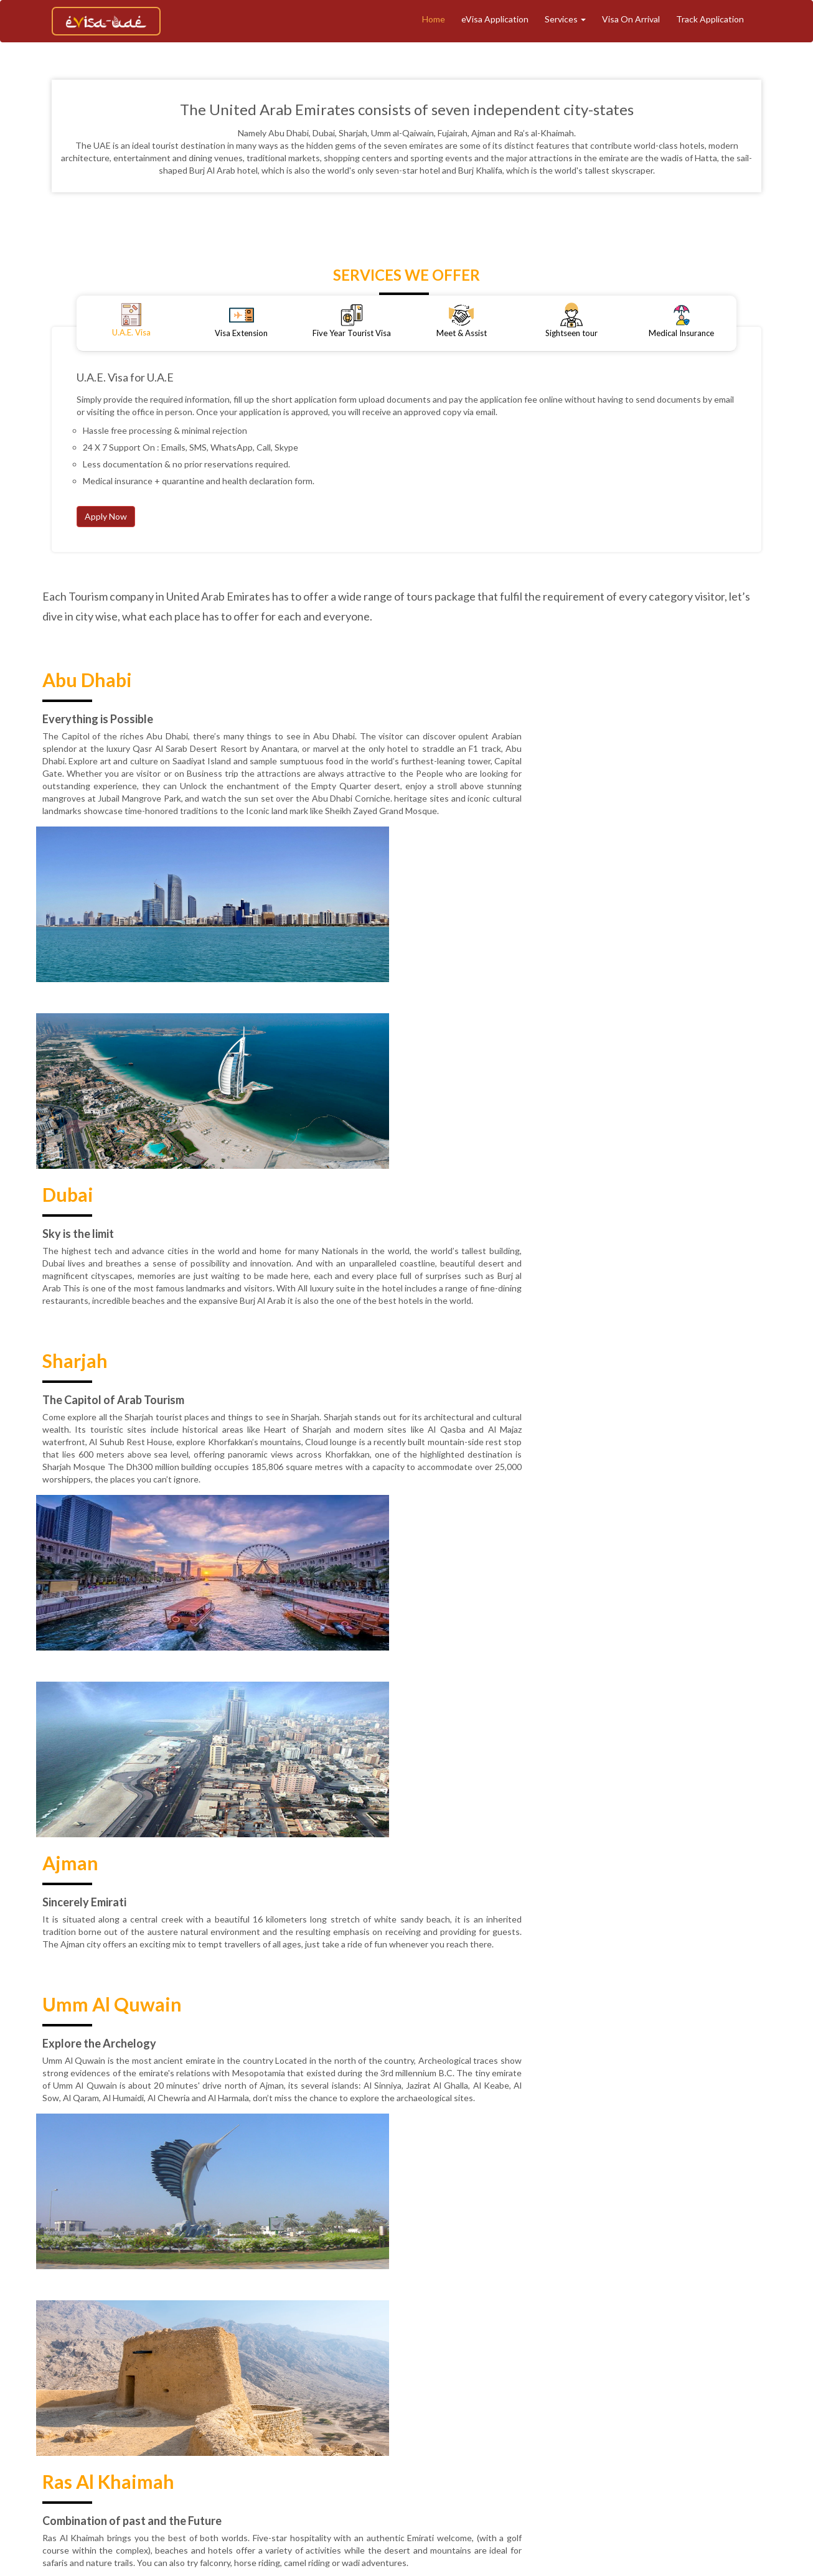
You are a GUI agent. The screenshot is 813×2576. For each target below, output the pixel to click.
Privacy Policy (449, 2425)
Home (433, 19)
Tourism (416, 2404)
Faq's (687, 2425)
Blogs (704, 2404)
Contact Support (629, 2425)
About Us (285, 2404)
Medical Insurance (643, 2404)
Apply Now (106, 516)
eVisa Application (495, 19)
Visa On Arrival (631, 19)
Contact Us (559, 2425)
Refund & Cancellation (364, 2425)
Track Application (710, 19)
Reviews (506, 2425)
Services (565, 19)
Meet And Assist (561, 2404)
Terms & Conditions (268, 2425)
